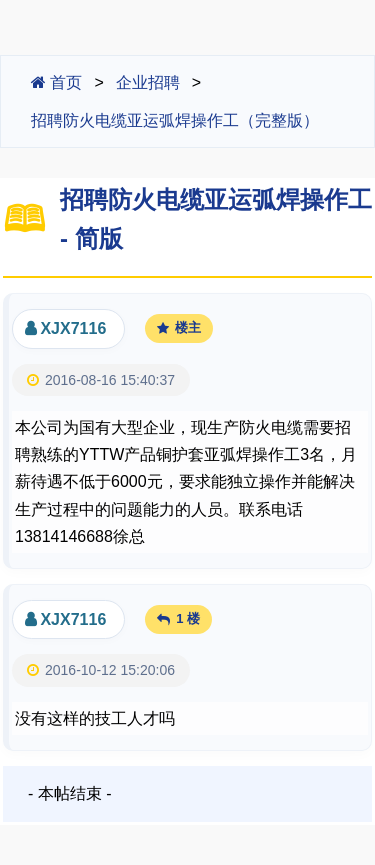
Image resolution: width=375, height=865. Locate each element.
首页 (56, 82)
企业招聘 (148, 82)
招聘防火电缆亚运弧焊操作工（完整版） (175, 120)
